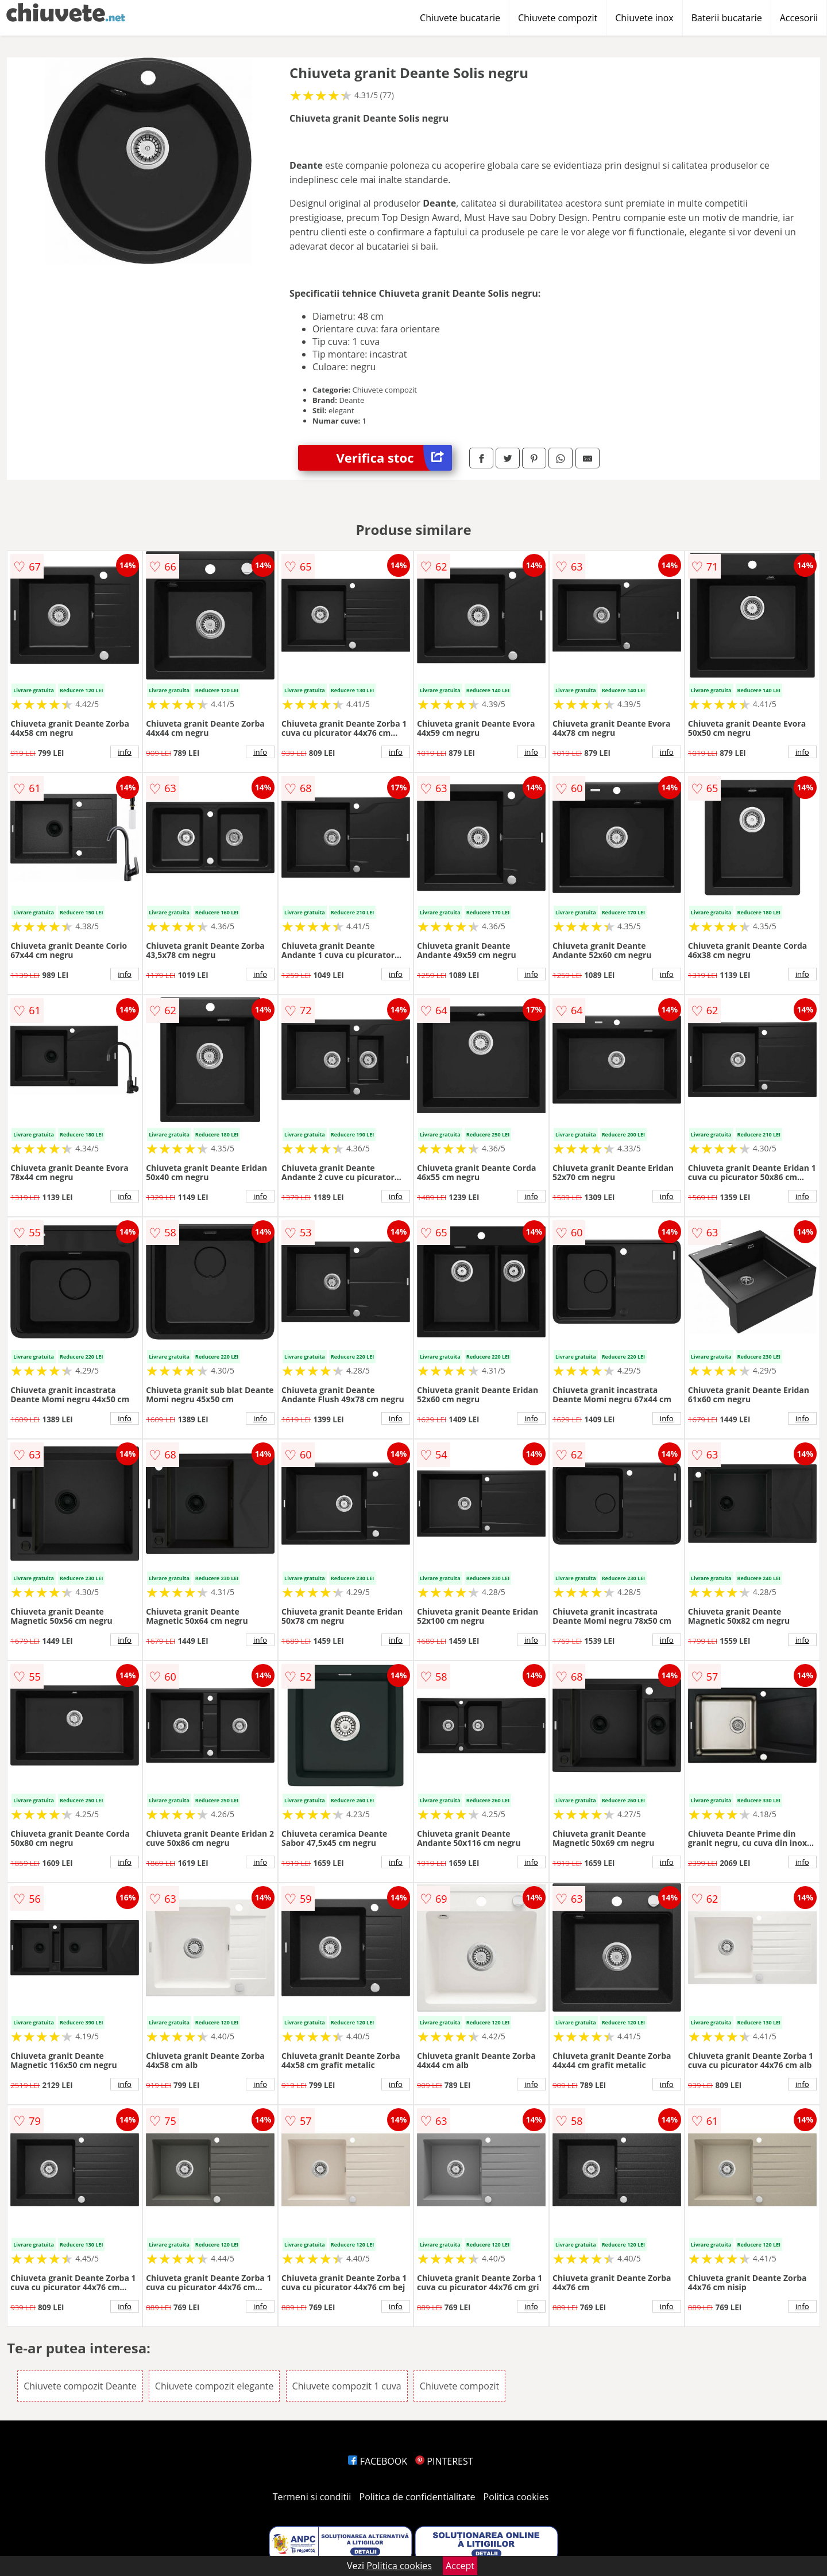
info (125, 752)
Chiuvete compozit (557, 17)
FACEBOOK (377, 2461)
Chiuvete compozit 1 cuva (346, 2386)
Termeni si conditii (312, 2496)
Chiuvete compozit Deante (80, 2386)
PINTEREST (444, 2461)
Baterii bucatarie (726, 17)
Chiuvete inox (644, 17)
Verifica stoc (394, 458)
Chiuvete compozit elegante (214, 2386)
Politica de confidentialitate (418, 2496)
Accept (460, 2565)
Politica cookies (516, 2496)
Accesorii (799, 17)
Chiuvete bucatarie (460, 17)
